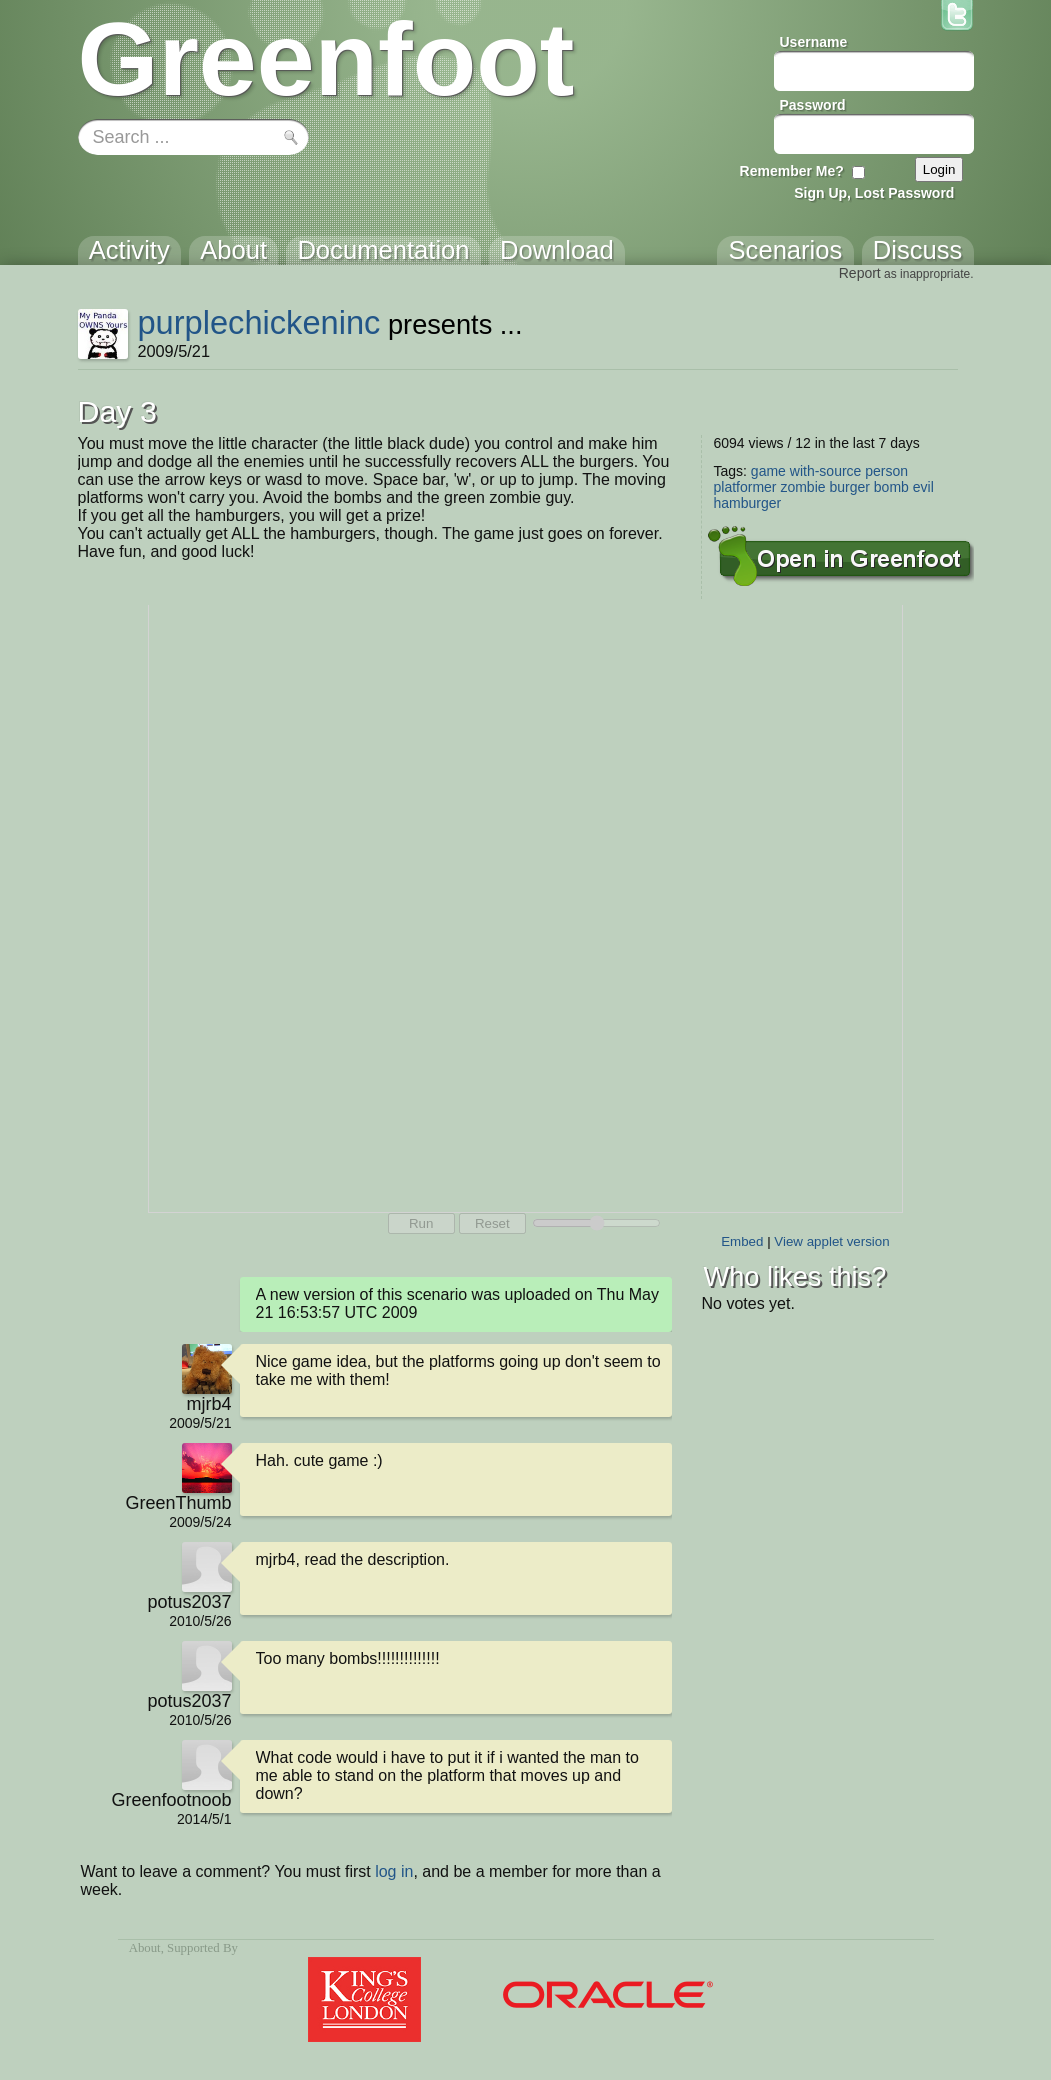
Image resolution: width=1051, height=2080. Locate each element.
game (768, 471)
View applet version (831, 1241)
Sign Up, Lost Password (874, 193)
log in (394, 1871)
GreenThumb (178, 1503)
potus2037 (189, 1602)
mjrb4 (208, 1404)
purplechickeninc (258, 322)
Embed (742, 1241)
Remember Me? (792, 171)
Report (860, 273)
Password (813, 105)
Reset (492, 1223)
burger (849, 487)
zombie (802, 487)
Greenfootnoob (171, 1800)
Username (814, 42)
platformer (745, 487)
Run (421, 1223)
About (145, 1948)
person (886, 471)
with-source (826, 471)
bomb (891, 487)
